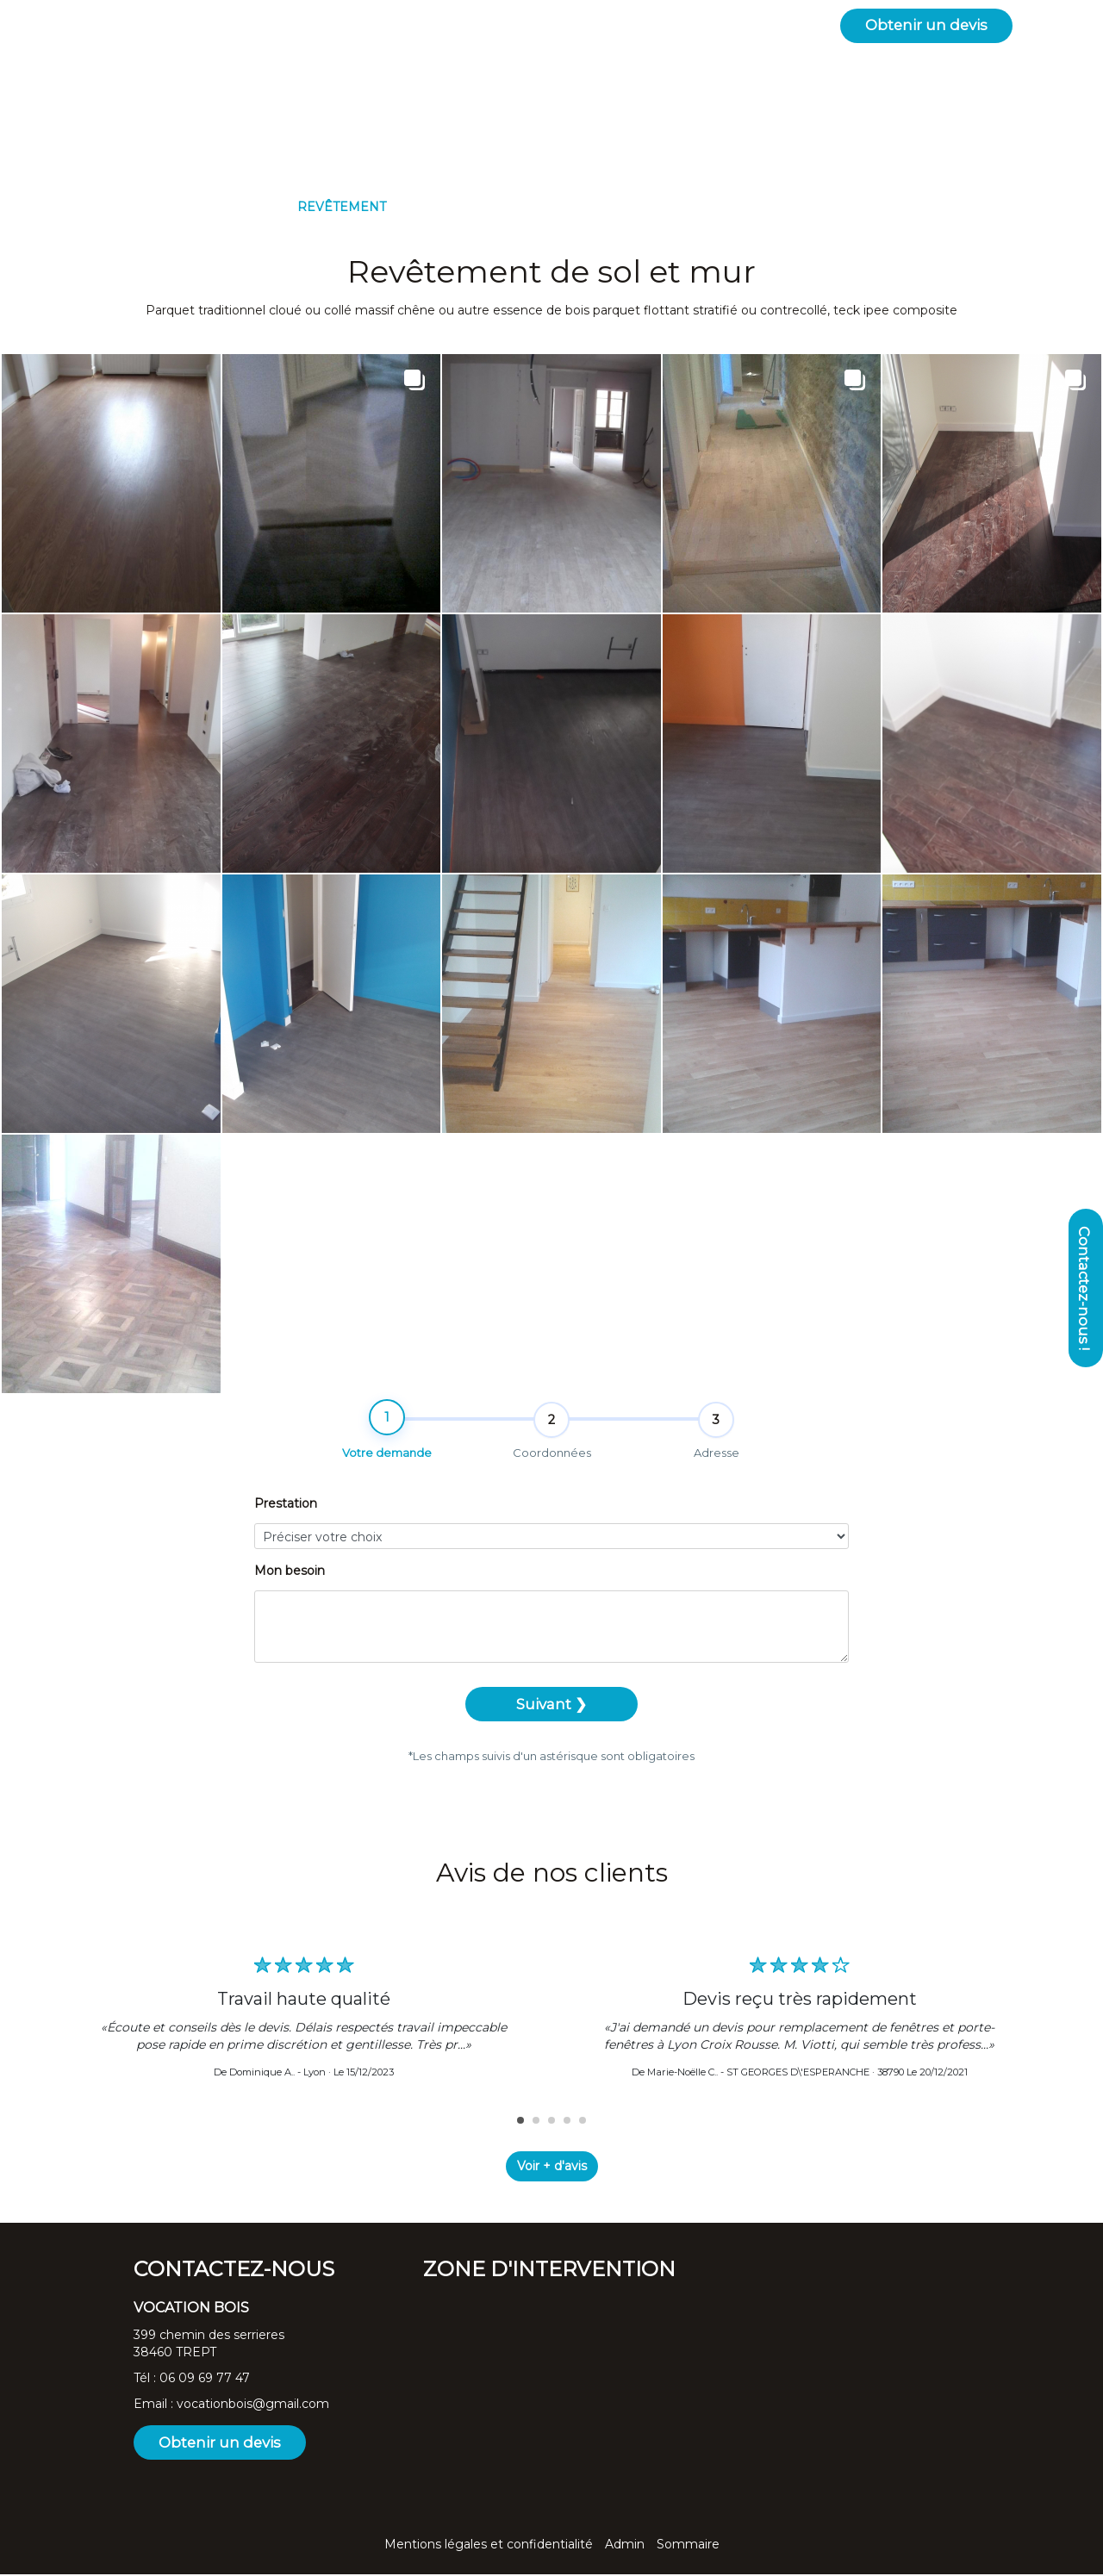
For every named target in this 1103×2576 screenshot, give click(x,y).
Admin (625, 2546)
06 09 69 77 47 (204, 2379)
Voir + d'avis (552, 2167)
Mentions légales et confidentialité (488, 2546)
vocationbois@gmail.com (253, 2405)
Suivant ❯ (551, 1719)
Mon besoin (289, 1586)
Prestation (285, 1519)
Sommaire (688, 2546)
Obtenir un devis (926, 25)
